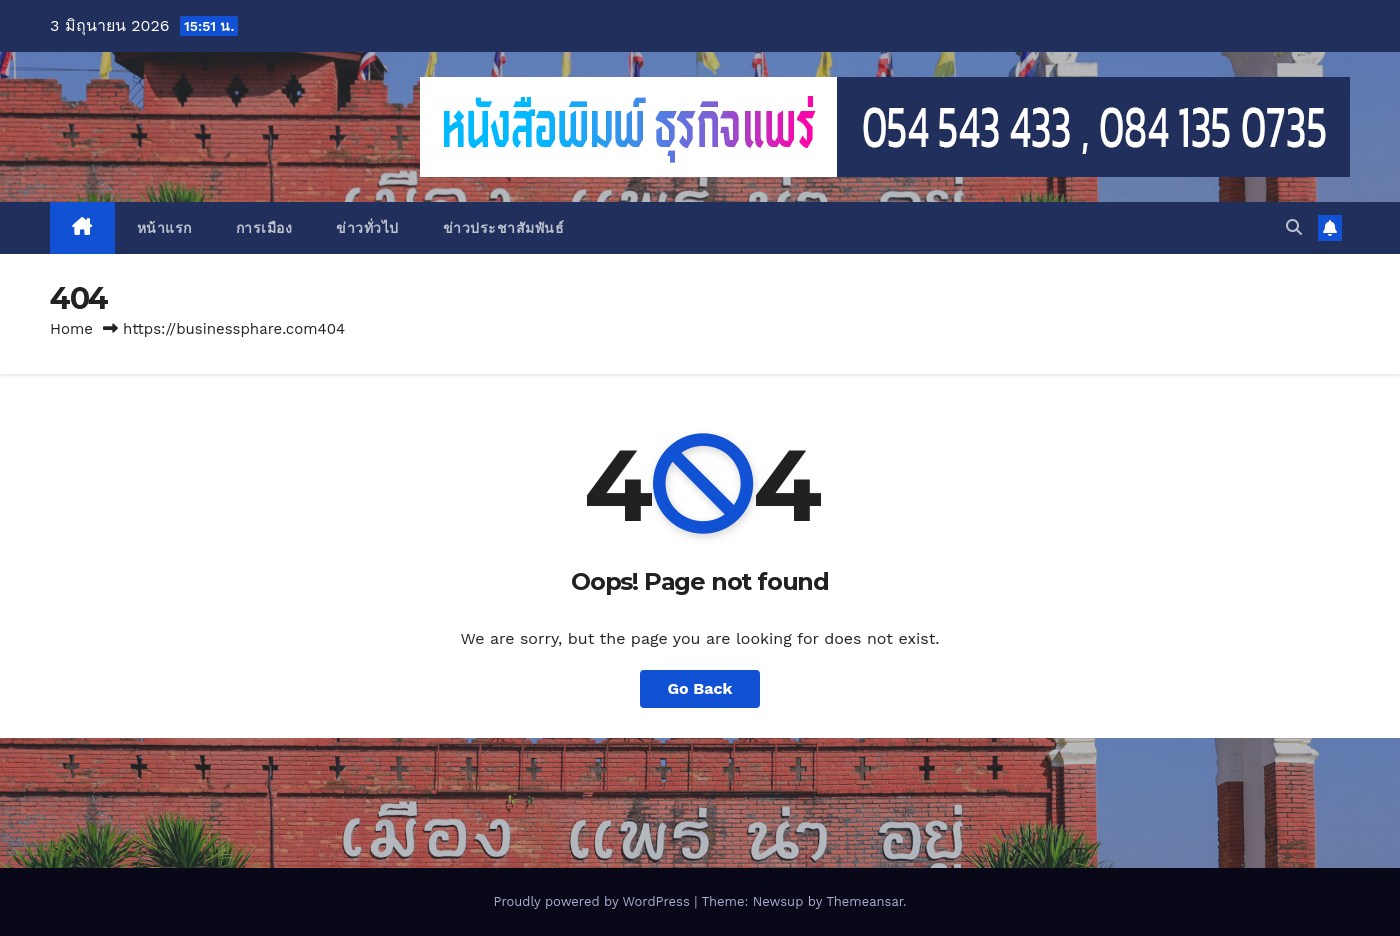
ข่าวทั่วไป (367, 228)
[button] (1294, 227)
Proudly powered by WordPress (593, 901)
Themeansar (864, 901)
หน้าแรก (164, 228)
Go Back (700, 688)
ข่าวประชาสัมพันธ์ (504, 228)
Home (71, 329)
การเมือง (264, 228)
